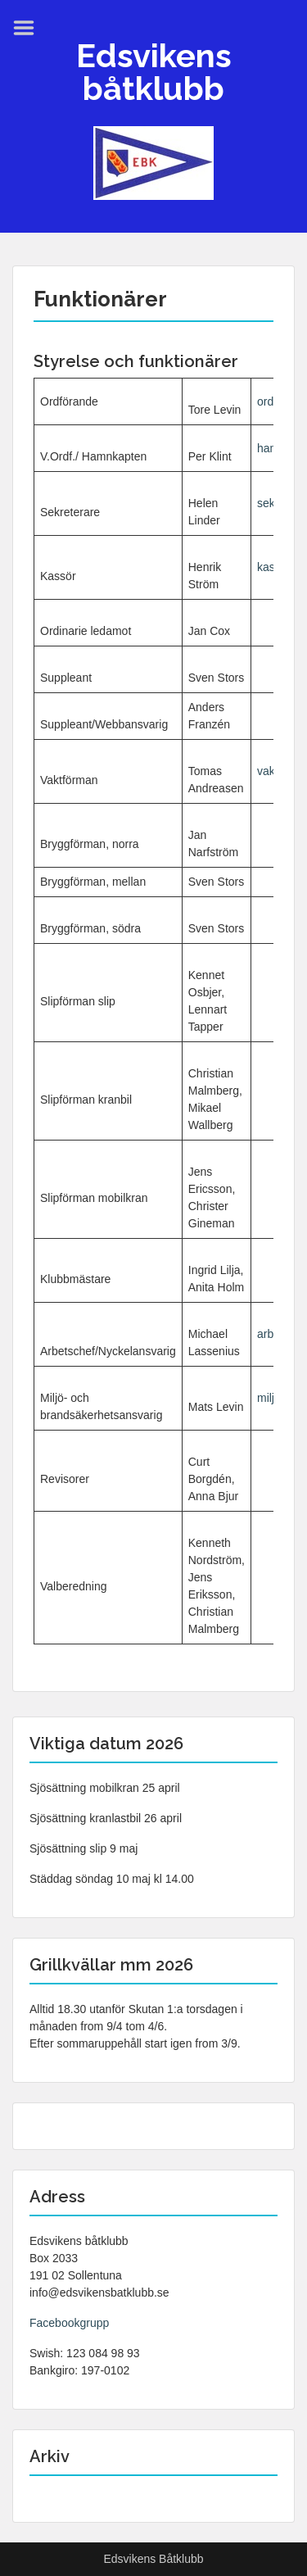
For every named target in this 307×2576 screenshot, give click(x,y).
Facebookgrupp (69, 2322)
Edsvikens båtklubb (154, 71)
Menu (29, 27)
